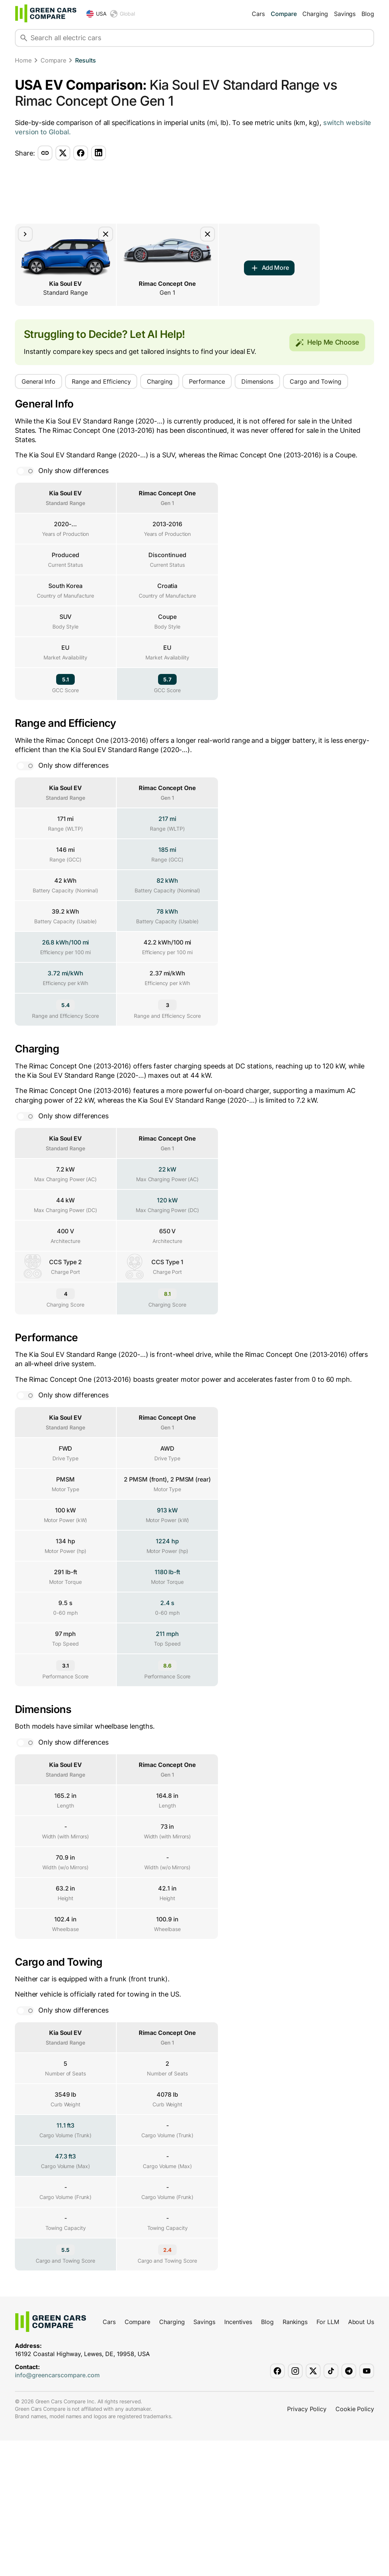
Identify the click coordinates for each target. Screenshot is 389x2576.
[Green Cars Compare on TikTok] (331, 2506)
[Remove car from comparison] (105, 234)
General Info (38, 381)
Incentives (238, 2457)
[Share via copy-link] (45, 153)
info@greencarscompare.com (57, 2510)
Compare (283, 13)
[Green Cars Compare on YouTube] (366, 2506)
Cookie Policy (354, 2544)
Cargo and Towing (315, 381)
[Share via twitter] (62, 153)
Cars (258, 13)
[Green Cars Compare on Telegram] (348, 2506)
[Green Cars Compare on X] (313, 2506)
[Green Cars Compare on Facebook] (277, 2506)
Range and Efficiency (101, 381)
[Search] (23, 38)
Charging (315, 13)
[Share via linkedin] (98, 153)
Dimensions (257, 381)
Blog (367, 13)
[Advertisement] (194, 192)
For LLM (327, 2457)
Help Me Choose (327, 342)
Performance (207, 381)
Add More (269, 267)
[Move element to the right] (25, 234)
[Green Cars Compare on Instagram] (295, 2506)
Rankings (295, 2457)
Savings (345, 13)
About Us (361, 2457)
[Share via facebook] (80, 153)
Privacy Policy (307, 2544)
